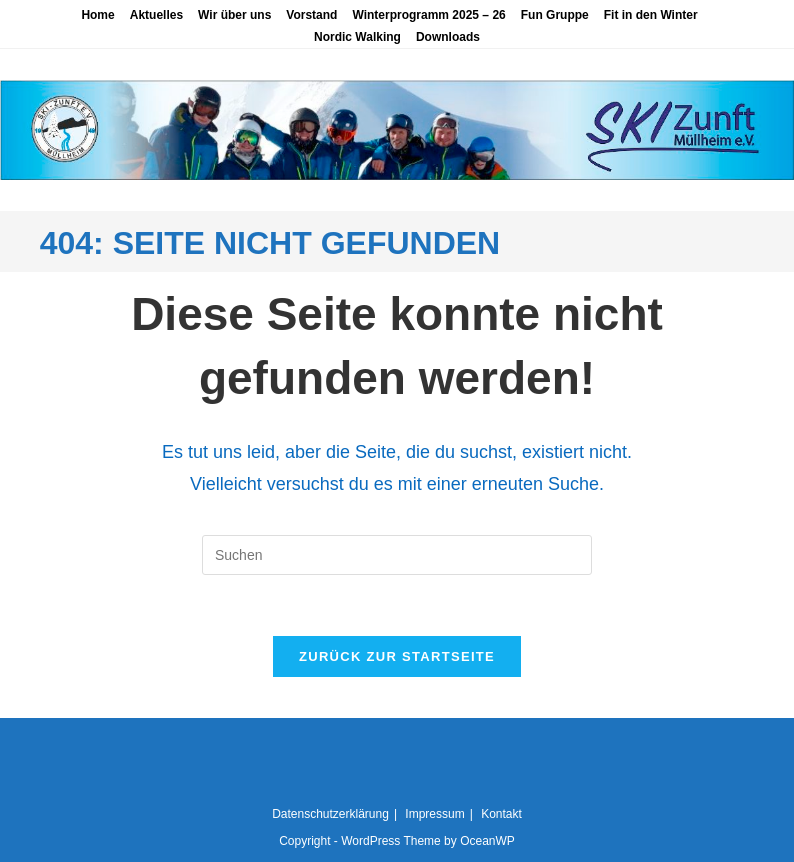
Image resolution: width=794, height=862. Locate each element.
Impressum (434, 814)
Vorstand (311, 15)
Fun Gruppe (555, 15)
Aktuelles (156, 15)
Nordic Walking (357, 37)
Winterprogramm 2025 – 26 (428, 15)
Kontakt (501, 814)
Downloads (448, 37)
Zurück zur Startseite (397, 656)
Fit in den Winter (651, 15)
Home (97, 15)
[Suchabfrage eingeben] (397, 555)
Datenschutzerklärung (330, 814)
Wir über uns (234, 15)
